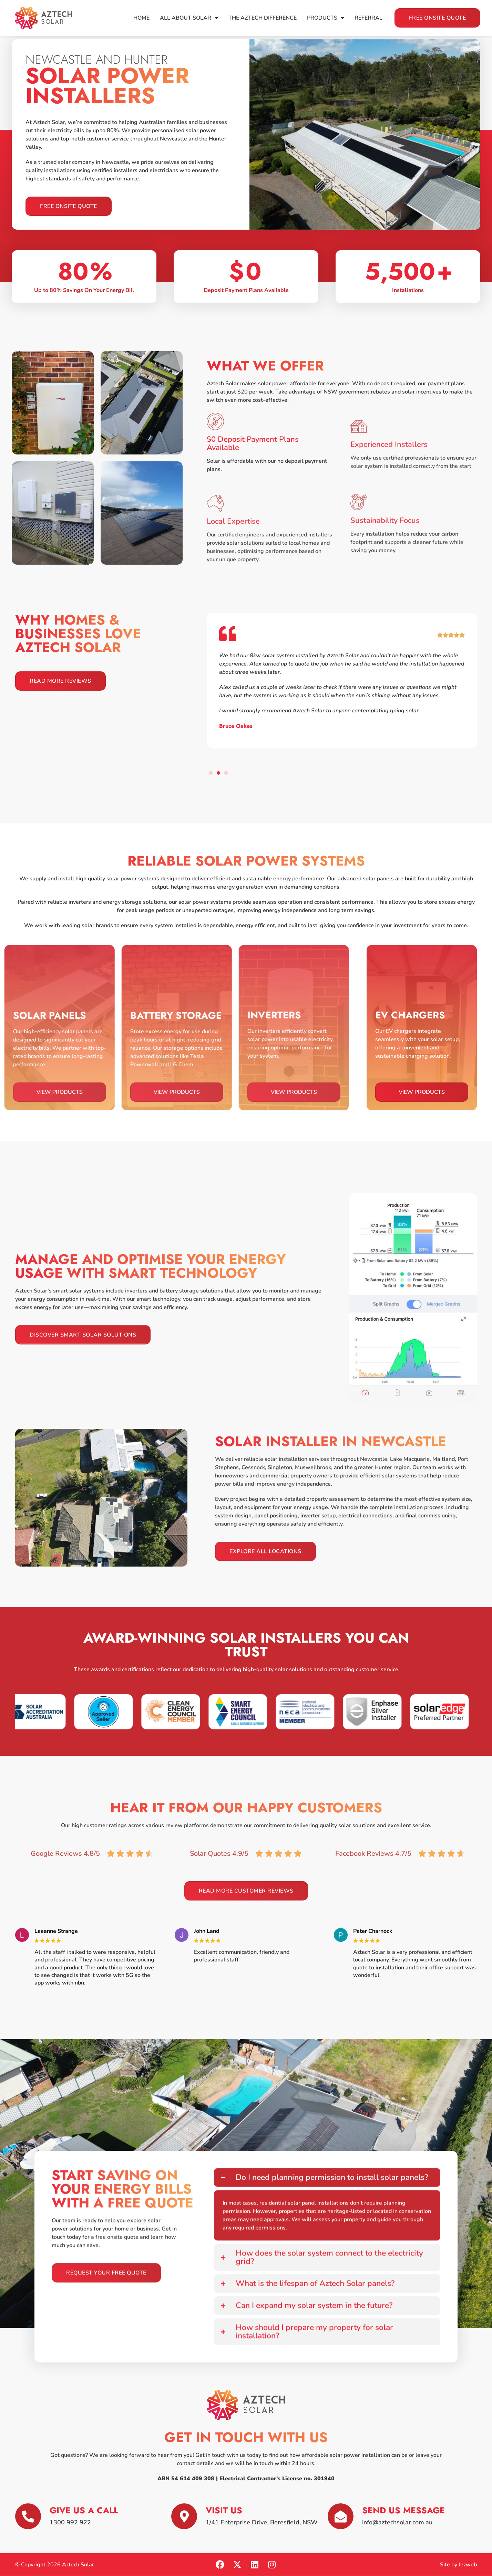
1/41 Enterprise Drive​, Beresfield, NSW (262, 2522)
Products (325, 17)
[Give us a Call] (28, 2516)
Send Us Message (403, 2510)
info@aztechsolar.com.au (397, 2522)
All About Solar (189, 17)
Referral (368, 17)
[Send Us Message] (340, 2516)
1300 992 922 (70, 2522)
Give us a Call (84, 2510)
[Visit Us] (184, 2516)
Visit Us (224, 2510)
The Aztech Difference (262, 17)
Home (141, 17)
